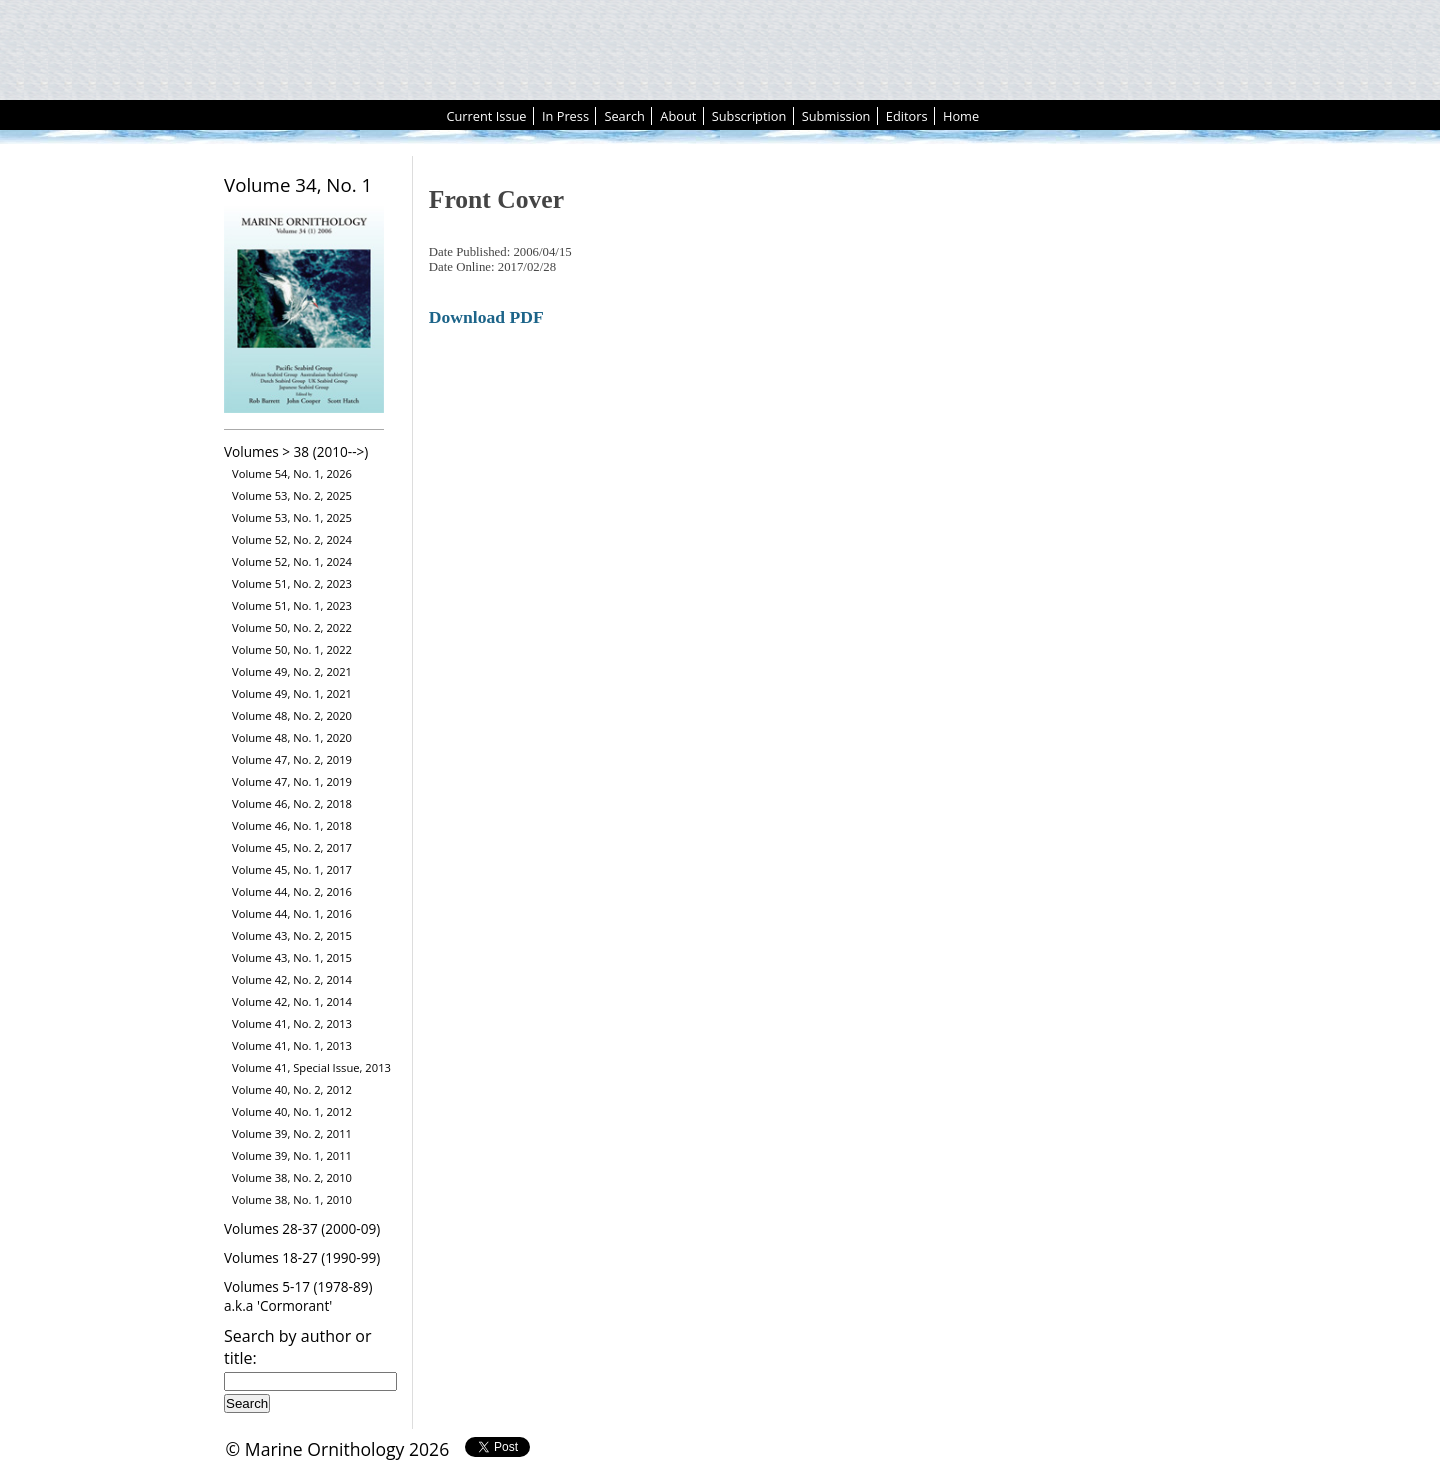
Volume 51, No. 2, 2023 (292, 583)
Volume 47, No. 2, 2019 (292, 759)
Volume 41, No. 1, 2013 (292, 1045)
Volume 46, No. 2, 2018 (292, 803)
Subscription (749, 116)
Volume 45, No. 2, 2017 (292, 847)
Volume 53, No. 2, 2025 (292, 495)
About (678, 116)
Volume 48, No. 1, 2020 (292, 737)
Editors (907, 116)
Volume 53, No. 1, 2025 (292, 517)
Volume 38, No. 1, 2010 (292, 1199)
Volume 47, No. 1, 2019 (292, 781)
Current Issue (486, 116)
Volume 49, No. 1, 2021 (292, 693)
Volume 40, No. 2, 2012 (292, 1089)
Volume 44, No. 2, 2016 (292, 891)
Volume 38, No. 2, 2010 (292, 1177)
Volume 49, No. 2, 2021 (292, 671)
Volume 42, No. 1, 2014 (292, 1001)
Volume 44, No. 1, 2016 (292, 913)
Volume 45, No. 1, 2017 (292, 869)
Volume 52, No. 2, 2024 (292, 539)
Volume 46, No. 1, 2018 (292, 825)
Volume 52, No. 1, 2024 (292, 561)
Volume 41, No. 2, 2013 (292, 1023)
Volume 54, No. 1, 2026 (292, 473)
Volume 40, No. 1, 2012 (292, 1111)
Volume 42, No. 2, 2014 (292, 979)
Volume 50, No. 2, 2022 (292, 627)
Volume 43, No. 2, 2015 (292, 935)
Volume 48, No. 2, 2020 (292, 715)
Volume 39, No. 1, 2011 (292, 1155)
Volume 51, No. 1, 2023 (292, 605)
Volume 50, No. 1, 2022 (292, 649)
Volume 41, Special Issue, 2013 (311, 1067)
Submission (836, 116)
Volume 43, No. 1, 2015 (292, 957)
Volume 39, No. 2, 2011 (292, 1133)
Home (961, 116)
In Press (565, 116)
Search (624, 116)
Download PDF (486, 317)
